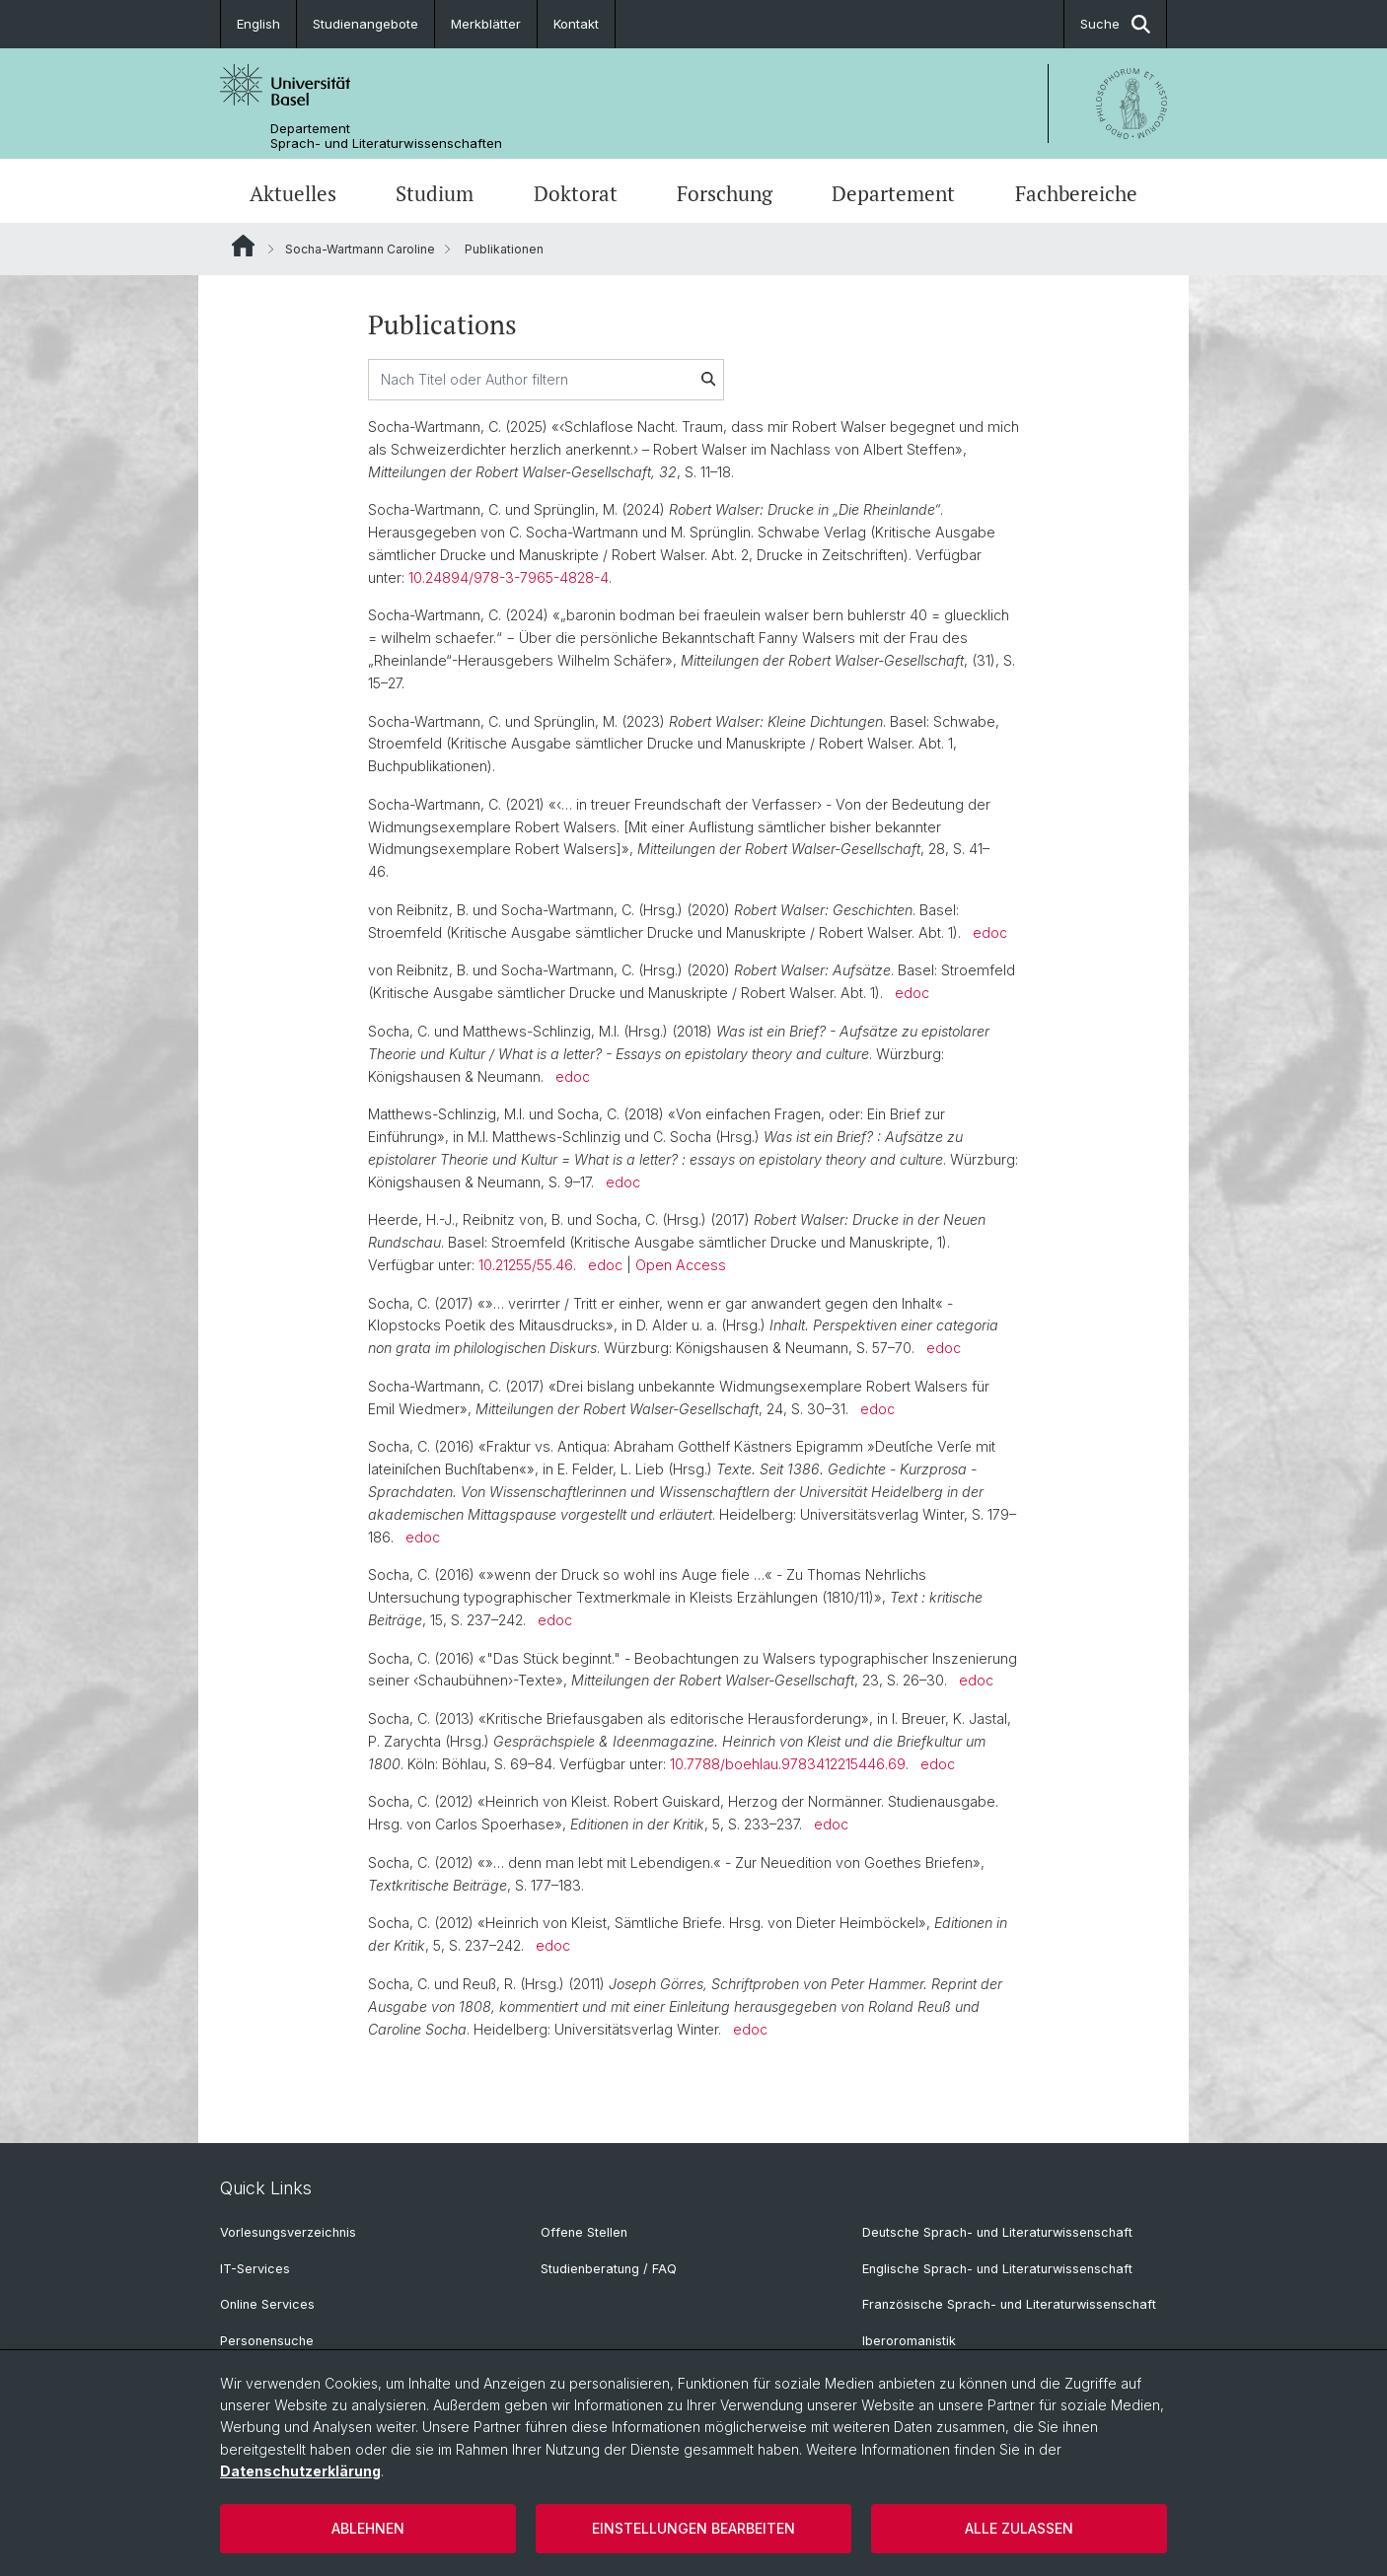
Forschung (724, 193)
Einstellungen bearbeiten (693, 2528)
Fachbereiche (1076, 193)
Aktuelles (293, 193)
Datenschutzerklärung (300, 2471)
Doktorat (576, 193)
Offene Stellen (584, 2232)
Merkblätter (486, 24)
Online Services (267, 2304)
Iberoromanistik (909, 2340)
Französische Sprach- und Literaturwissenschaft (1009, 2304)
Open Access (680, 1264)
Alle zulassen (1019, 2528)
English (258, 24)
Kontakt (576, 24)
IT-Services (255, 2268)
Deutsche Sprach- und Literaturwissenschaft (997, 2232)
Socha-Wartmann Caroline (360, 249)
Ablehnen (367, 2528)
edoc (990, 932)
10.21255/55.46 (525, 1264)
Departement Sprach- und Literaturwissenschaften (386, 136)
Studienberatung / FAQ (609, 2268)
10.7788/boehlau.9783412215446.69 (788, 1763)
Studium (435, 193)
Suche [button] (1115, 24)
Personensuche (267, 2340)
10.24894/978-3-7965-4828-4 (508, 577)
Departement (893, 193)
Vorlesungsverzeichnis (288, 2232)
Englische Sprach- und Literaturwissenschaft (997, 2268)
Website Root (243, 245)
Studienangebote (365, 24)
